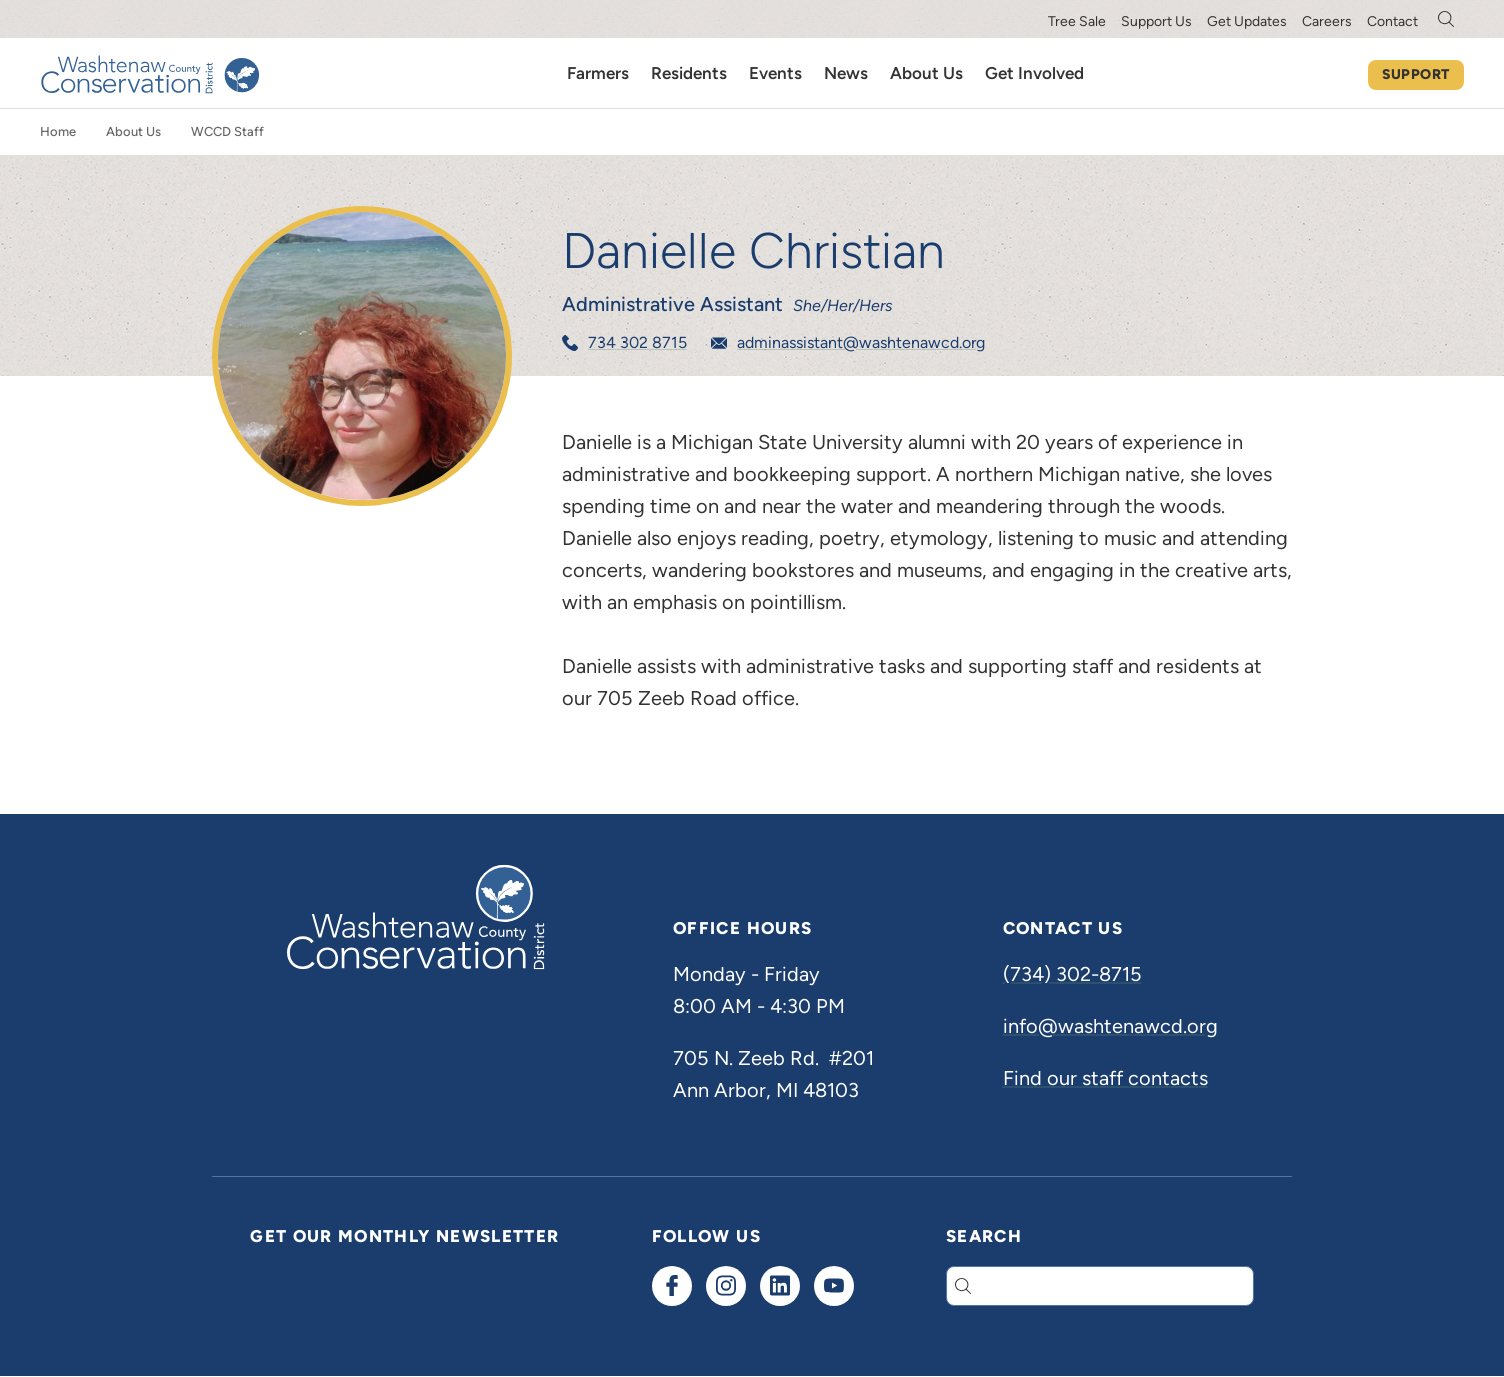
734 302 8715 (637, 342)
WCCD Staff (227, 131)
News (846, 73)
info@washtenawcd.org (1110, 1026)
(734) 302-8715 (1072, 974)
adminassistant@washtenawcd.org (861, 342)
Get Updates (1247, 21)
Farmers (598, 73)
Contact (1392, 21)
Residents (689, 73)
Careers (1327, 21)
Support (1416, 74)
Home (58, 131)
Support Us (1156, 21)
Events (775, 73)
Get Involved (1034, 73)
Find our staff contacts (1105, 1078)
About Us (926, 73)
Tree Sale (1077, 21)
